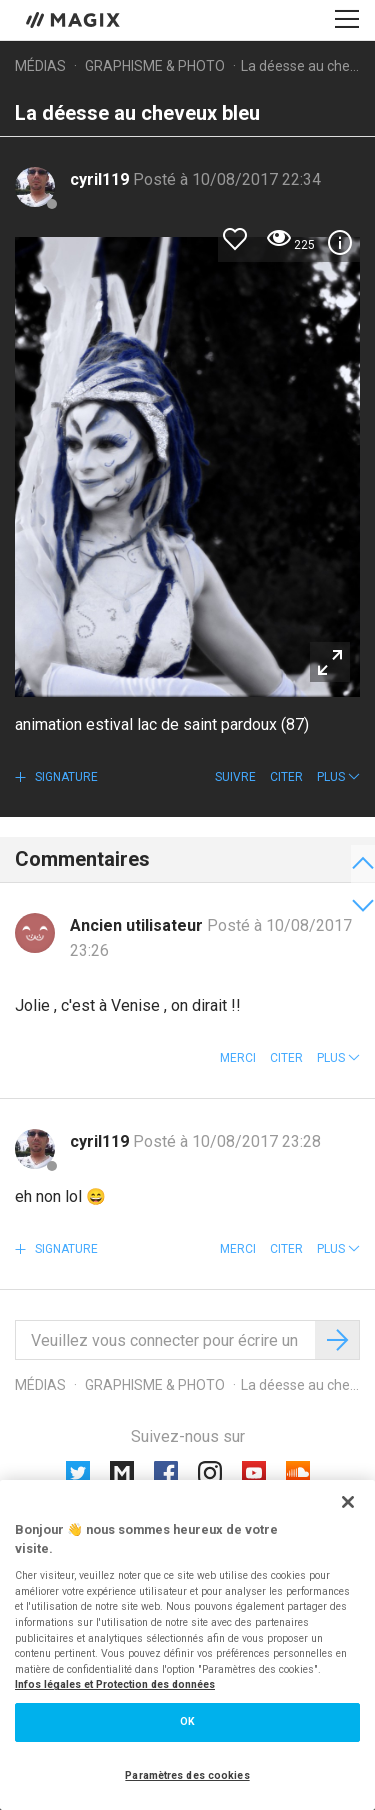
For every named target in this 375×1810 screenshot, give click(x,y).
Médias (40, 66)
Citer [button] (286, 777)
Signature (65, 777)
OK (187, 1721)
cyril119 (101, 179)
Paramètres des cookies (187, 1775)
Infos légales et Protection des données (115, 1684)
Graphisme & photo (155, 66)
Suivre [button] (235, 777)
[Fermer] (348, 1502)
